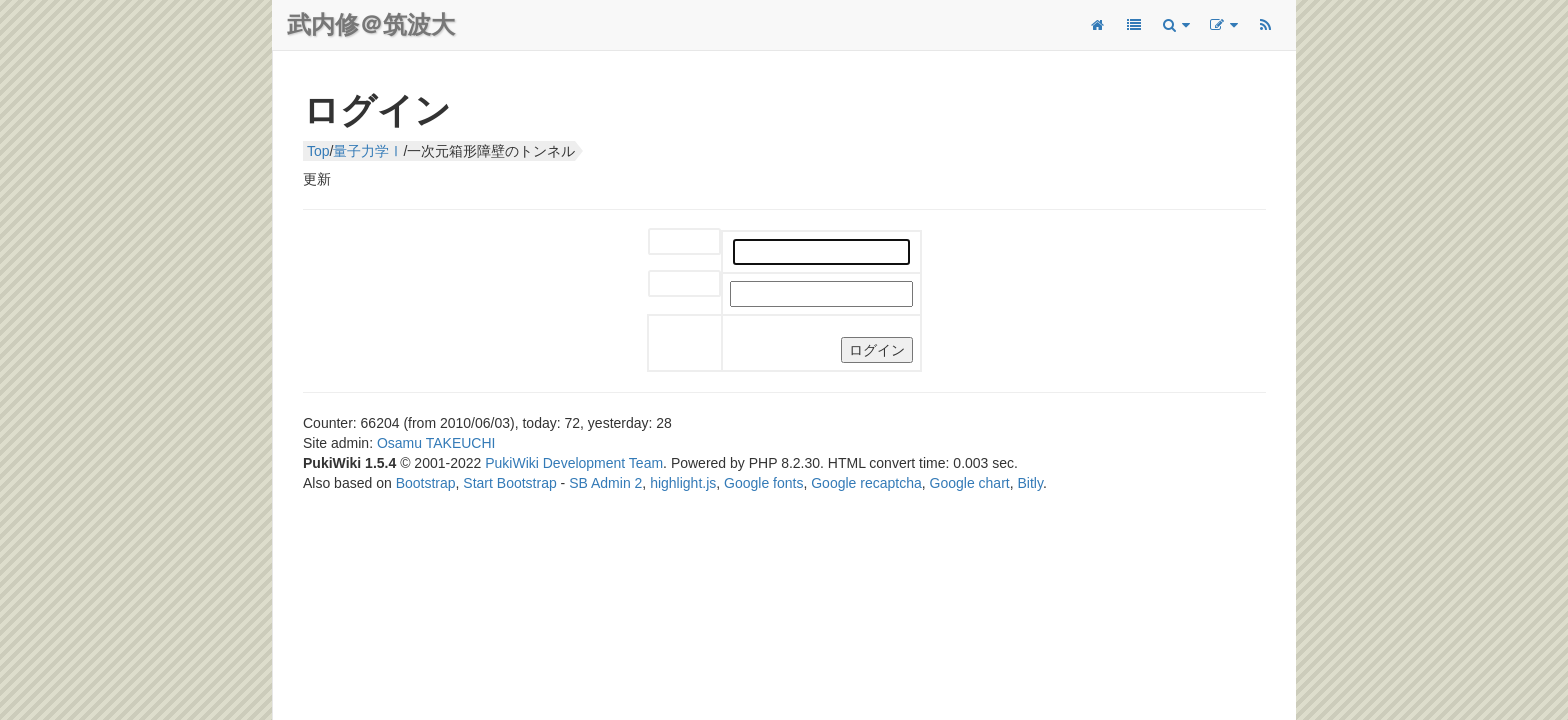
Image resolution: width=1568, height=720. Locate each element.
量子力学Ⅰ (368, 151)
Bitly (1030, 483)
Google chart (970, 483)
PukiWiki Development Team (574, 463)
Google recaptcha (866, 483)
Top (318, 151)
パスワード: (669, 284)
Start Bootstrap (509, 483)
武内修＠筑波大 (371, 24)
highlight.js (683, 483)
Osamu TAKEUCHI (436, 443)
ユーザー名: (669, 242)
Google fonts (763, 483)
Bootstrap (426, 483)
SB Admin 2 (605, 483)
